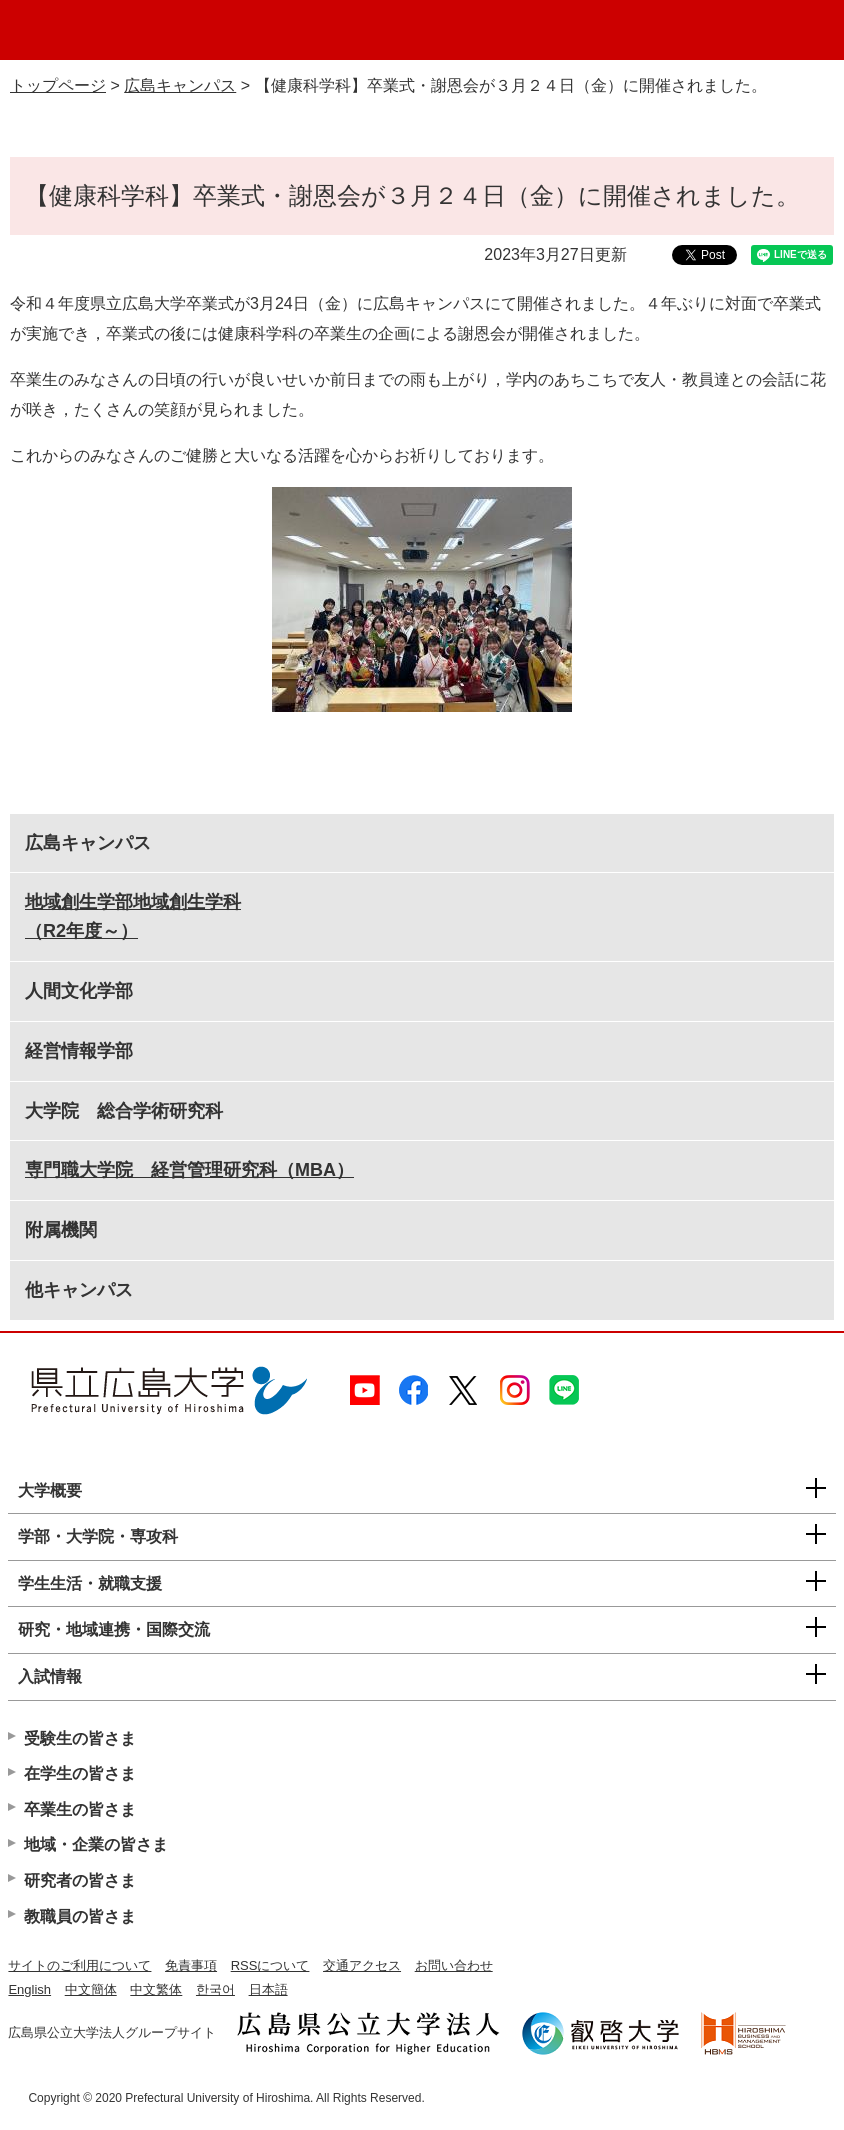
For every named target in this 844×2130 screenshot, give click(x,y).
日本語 (268, 1989)
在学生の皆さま (80, 1773)
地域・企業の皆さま (96, 1844)
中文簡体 (91, 1989)
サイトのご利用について (79, 1965)
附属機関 (61, 1230)
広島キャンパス (180, 85)
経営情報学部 (79, 1051)
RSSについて (270, 1965)
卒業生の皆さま (80, 1809)
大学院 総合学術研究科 (124, 1111)
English (29, 1989)
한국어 (215, 1989)
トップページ (58, 85)
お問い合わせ (454, 1965)
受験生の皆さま (80, 1738)
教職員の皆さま (80, 1916)
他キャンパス (79, 1290)
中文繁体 (156, 1989)
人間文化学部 (79, 991)
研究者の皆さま (80, 1880)
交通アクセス (362, 1965)
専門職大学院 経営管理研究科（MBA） (189, 1170)
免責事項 (191, 1965)
